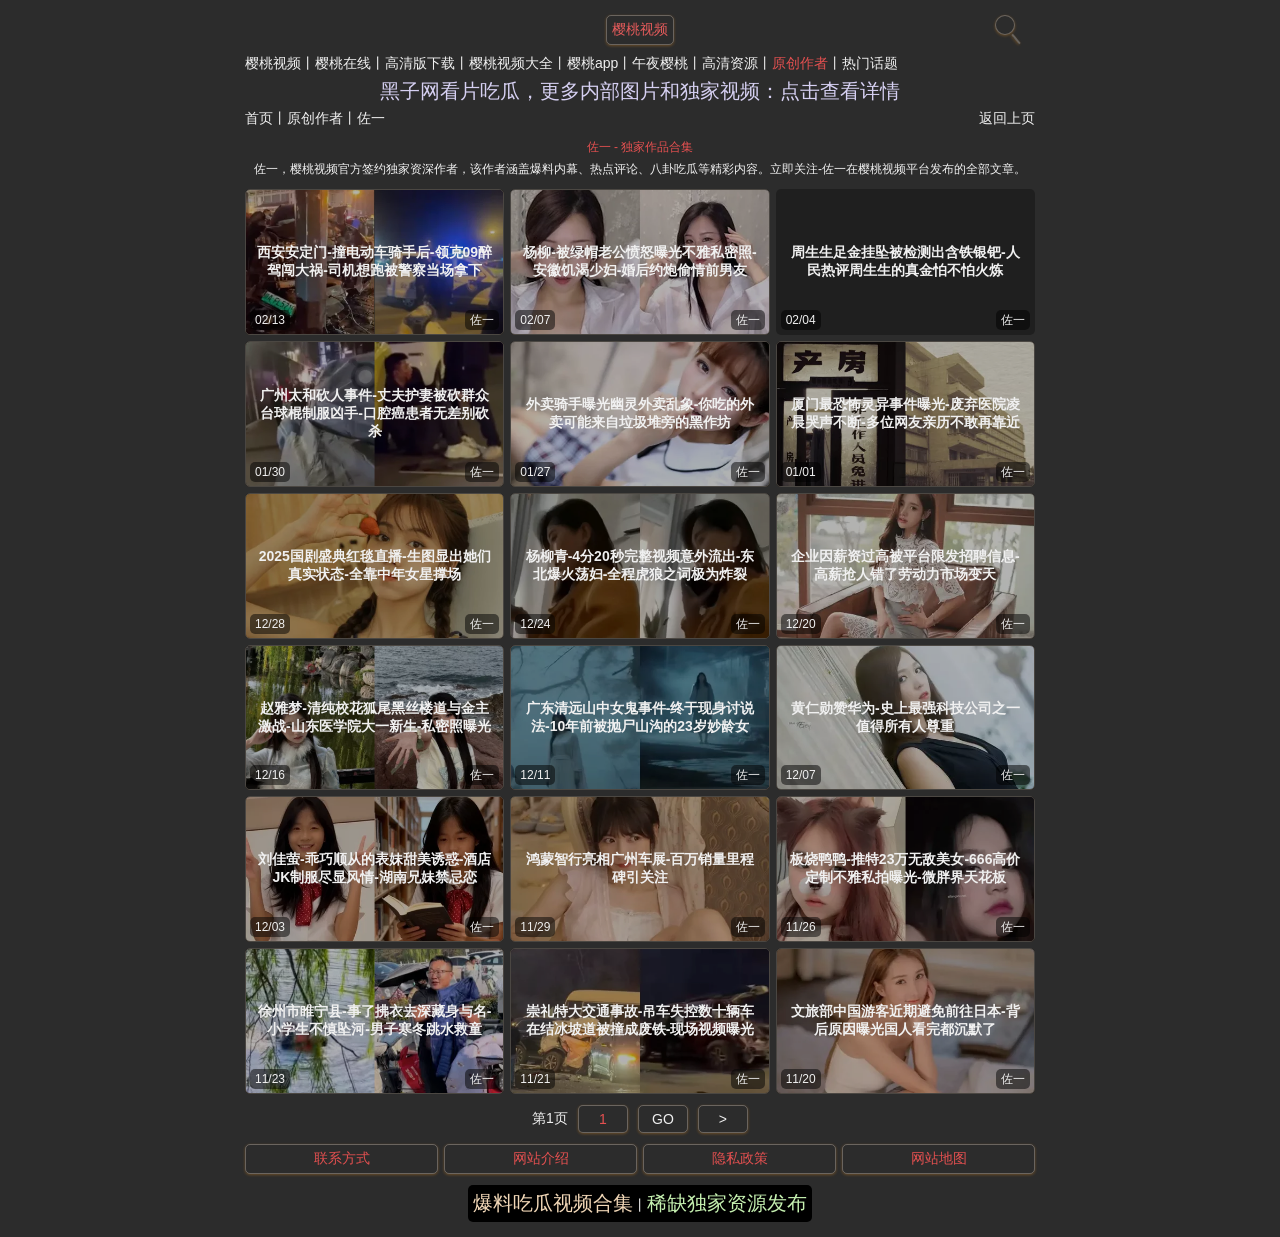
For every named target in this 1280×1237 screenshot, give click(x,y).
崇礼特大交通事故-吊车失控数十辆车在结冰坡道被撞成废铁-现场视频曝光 (640, 1020)
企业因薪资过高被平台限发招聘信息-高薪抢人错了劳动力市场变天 (905, 565)
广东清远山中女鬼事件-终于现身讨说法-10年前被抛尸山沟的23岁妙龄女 (640, 717)
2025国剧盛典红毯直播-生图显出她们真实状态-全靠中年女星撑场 (375, 565)
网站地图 (939, 1158)
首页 (259, 118)
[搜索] (1005, 25)
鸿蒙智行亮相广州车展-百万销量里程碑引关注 (640, 868)
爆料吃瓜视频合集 (553, 1203)
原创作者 (800, 63)
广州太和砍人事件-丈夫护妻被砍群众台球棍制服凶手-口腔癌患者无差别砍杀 (374, 413)
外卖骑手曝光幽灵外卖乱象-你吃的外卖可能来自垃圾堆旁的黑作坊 (640, 413)
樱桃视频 (273, 63)
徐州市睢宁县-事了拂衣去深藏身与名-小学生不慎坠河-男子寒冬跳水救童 (374, 1020)
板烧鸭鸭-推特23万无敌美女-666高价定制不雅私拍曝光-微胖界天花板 (905, 868)
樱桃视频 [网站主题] (640, 29)
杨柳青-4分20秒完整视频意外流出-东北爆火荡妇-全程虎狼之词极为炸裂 (640, 565)
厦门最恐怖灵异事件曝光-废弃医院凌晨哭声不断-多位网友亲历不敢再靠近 (905, 413)
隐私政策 (740, 1158)
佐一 (482, 320)
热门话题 (870, 63)
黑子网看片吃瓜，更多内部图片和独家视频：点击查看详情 (640, 91)
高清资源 (730, 63)
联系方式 (342, 1158)
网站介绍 (541, 1158)
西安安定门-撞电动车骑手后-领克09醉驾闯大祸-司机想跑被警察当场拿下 (374, 261)
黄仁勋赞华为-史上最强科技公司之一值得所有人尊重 (905, 717)
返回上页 (1007, 118)
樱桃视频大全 (511, 63)
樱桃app (592, 63)
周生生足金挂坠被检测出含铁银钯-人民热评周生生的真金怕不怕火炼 (905, 261)
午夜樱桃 (660, 63)
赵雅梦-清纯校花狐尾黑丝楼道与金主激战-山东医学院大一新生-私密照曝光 (374, 717)
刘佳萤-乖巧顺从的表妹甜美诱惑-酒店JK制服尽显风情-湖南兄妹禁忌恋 (374, 868)
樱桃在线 (343, 63)
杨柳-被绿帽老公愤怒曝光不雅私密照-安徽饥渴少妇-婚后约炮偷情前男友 (639, 261)
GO (663, 1119)
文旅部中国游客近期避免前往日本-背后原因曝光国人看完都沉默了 (905, 1020)
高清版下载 (420, 63)
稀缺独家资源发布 (727, 1203)
